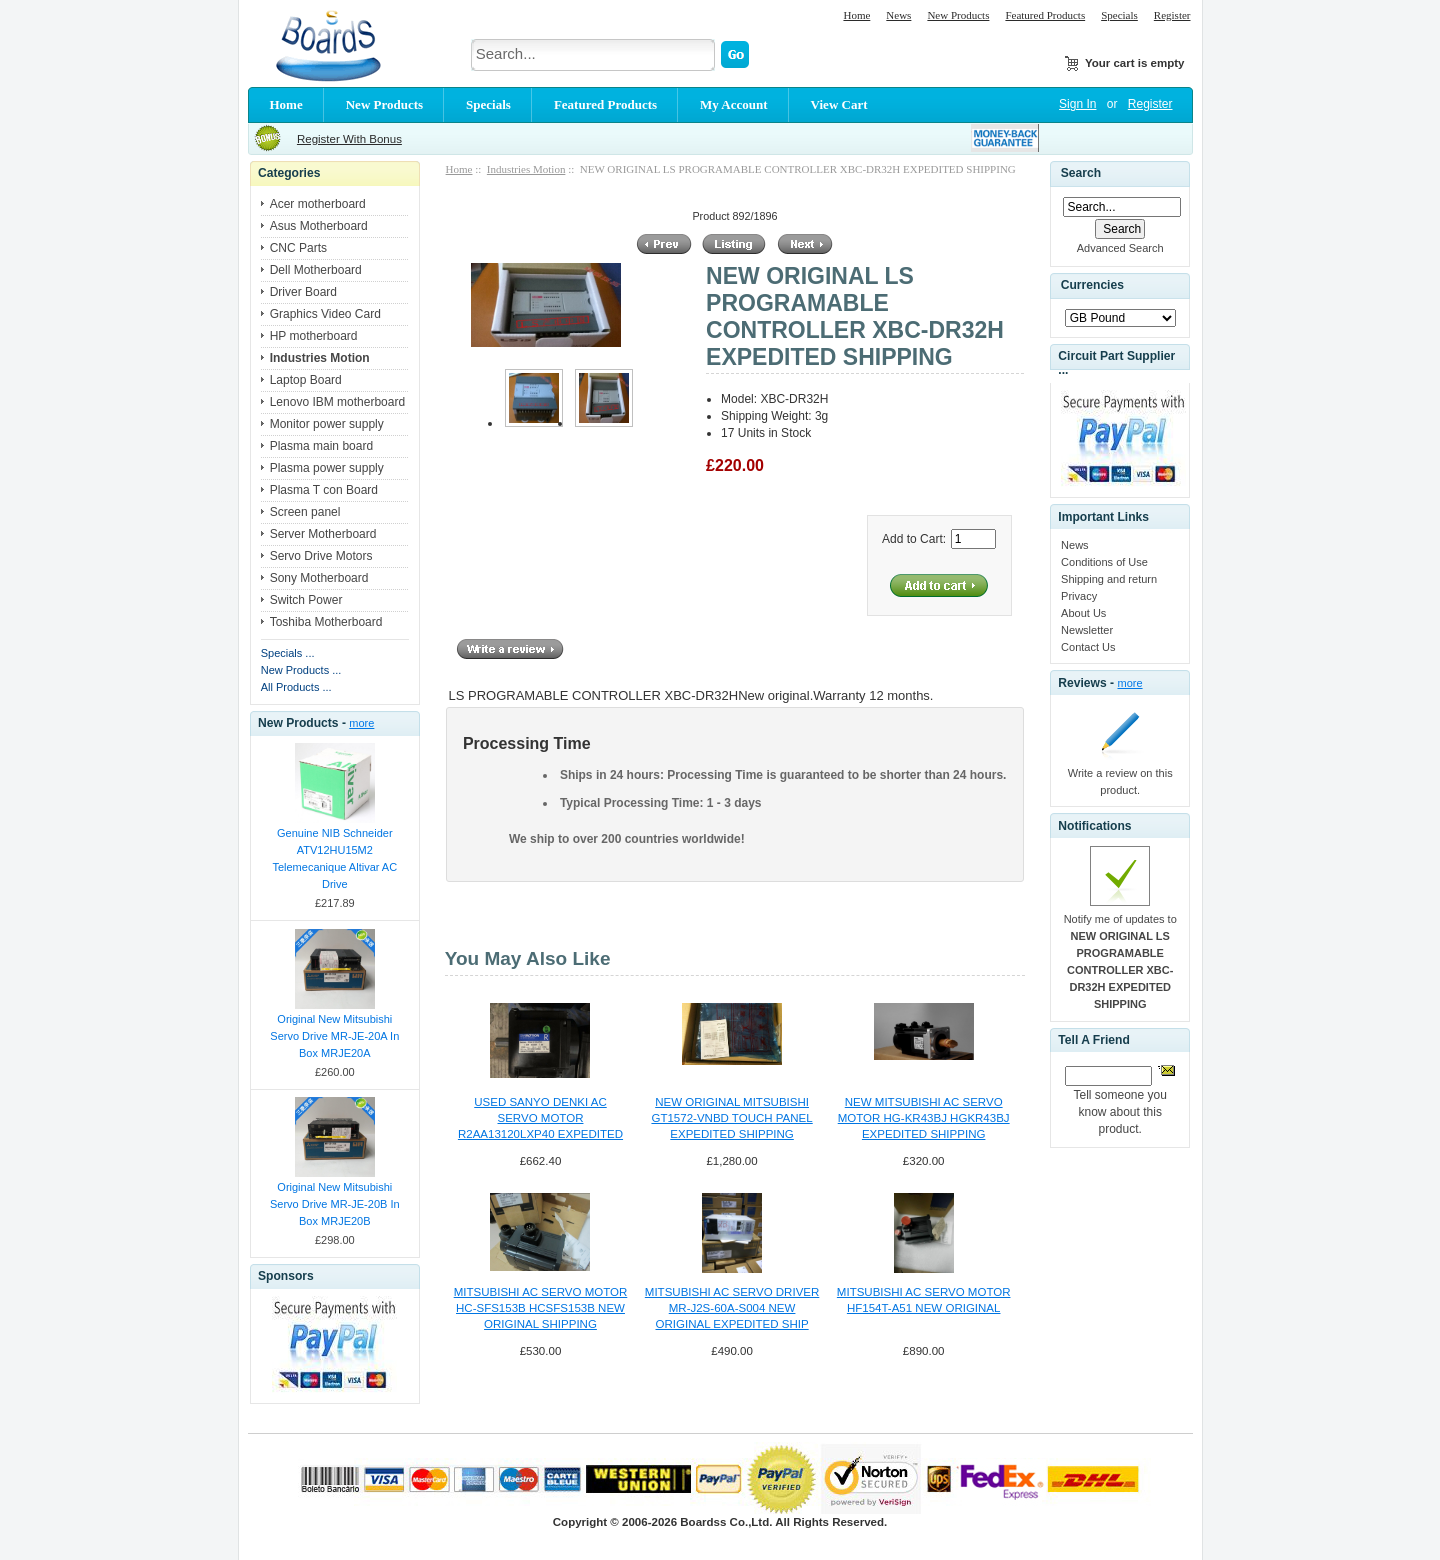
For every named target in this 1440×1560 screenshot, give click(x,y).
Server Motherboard (323, 534)
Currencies (1092, 286)
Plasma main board (321, 446)
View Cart (839, 104)
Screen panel (305, 512)
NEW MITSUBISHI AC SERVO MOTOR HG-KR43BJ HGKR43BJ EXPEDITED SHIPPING (924, 1118)
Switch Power (306, 600)
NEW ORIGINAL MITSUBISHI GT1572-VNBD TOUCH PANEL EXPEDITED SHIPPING (731, 1118)
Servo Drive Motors (321, 556)
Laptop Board (306, 380)
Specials (1119, 15)
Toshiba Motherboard (326, 622)
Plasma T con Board (324, 490)
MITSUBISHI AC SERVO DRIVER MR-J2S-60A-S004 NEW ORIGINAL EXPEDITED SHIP (732, 1308)
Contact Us (1088, 647)
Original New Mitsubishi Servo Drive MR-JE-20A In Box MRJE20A (334, 1036)
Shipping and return (1109, 579)
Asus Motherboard (319, 226)
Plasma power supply (327, 468)
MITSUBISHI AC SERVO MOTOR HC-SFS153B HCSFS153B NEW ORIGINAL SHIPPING (541, 1308)
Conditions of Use (1104, 562)
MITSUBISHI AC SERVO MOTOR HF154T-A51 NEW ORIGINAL (924, 1300)
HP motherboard (314, 336)
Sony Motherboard (319, 578)
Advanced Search (1120, 248)
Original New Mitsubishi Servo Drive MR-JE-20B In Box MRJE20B (335, 1204)
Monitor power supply (327, 424)
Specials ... (288, 653)
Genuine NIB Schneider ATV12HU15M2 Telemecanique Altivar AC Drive (334, 858)
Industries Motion (526, 169)
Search (1081, 173)
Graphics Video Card (325, 314)
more (361, 723)
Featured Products (1045, 15)
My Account (734, 104)
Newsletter (1087, 630)
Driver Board (303, 292)
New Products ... (301, 670)
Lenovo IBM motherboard (337, 402)
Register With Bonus (349, 139)
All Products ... (296, 687)
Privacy (1079, 596)
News (898, 15)
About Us (1083, 613)
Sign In (1077, 104)
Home (856, 15)
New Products (958, 15)
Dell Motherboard (316, 270)
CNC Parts (298, 248)
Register (1172, 15)
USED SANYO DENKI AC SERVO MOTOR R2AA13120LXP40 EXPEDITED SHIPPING (540, 1119)
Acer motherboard (318, 204)
